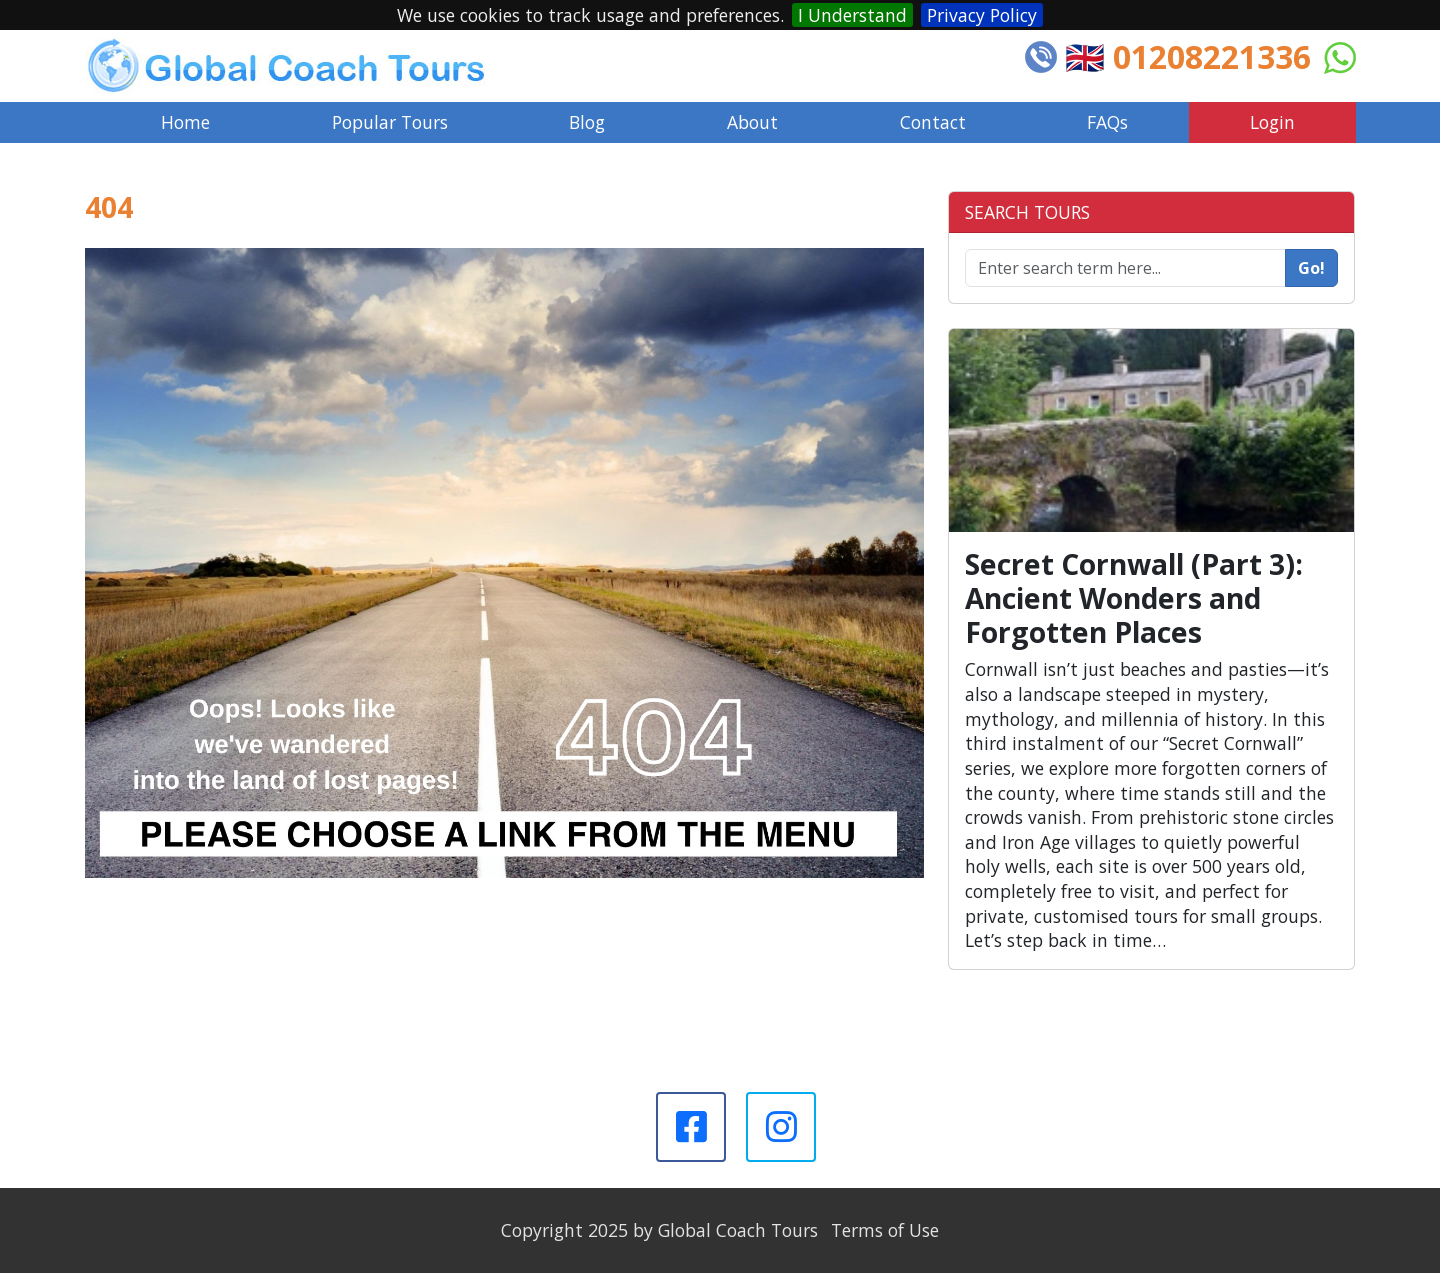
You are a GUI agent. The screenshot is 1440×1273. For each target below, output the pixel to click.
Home (185, 122)
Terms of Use (885, 1230)
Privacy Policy (982, 15)
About (752, 122)
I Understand (852, 15)
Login (1272, 122)
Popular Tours (390, 122)
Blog (587, 122)
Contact (933, 122)
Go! (1311, 268)
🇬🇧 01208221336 (1188, 56)
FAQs (1107, 122)
